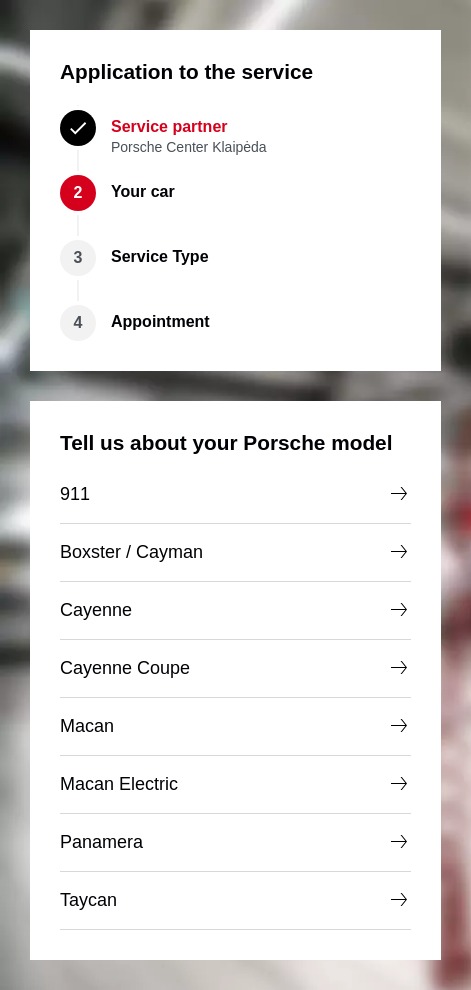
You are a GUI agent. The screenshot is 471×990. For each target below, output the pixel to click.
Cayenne (235, 610)
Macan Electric (235, 784)
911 (235, 494)
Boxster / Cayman (235, 552)
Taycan (235, 900)
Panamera (235, 842)
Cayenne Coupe (235, 668)
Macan (235, 726)
